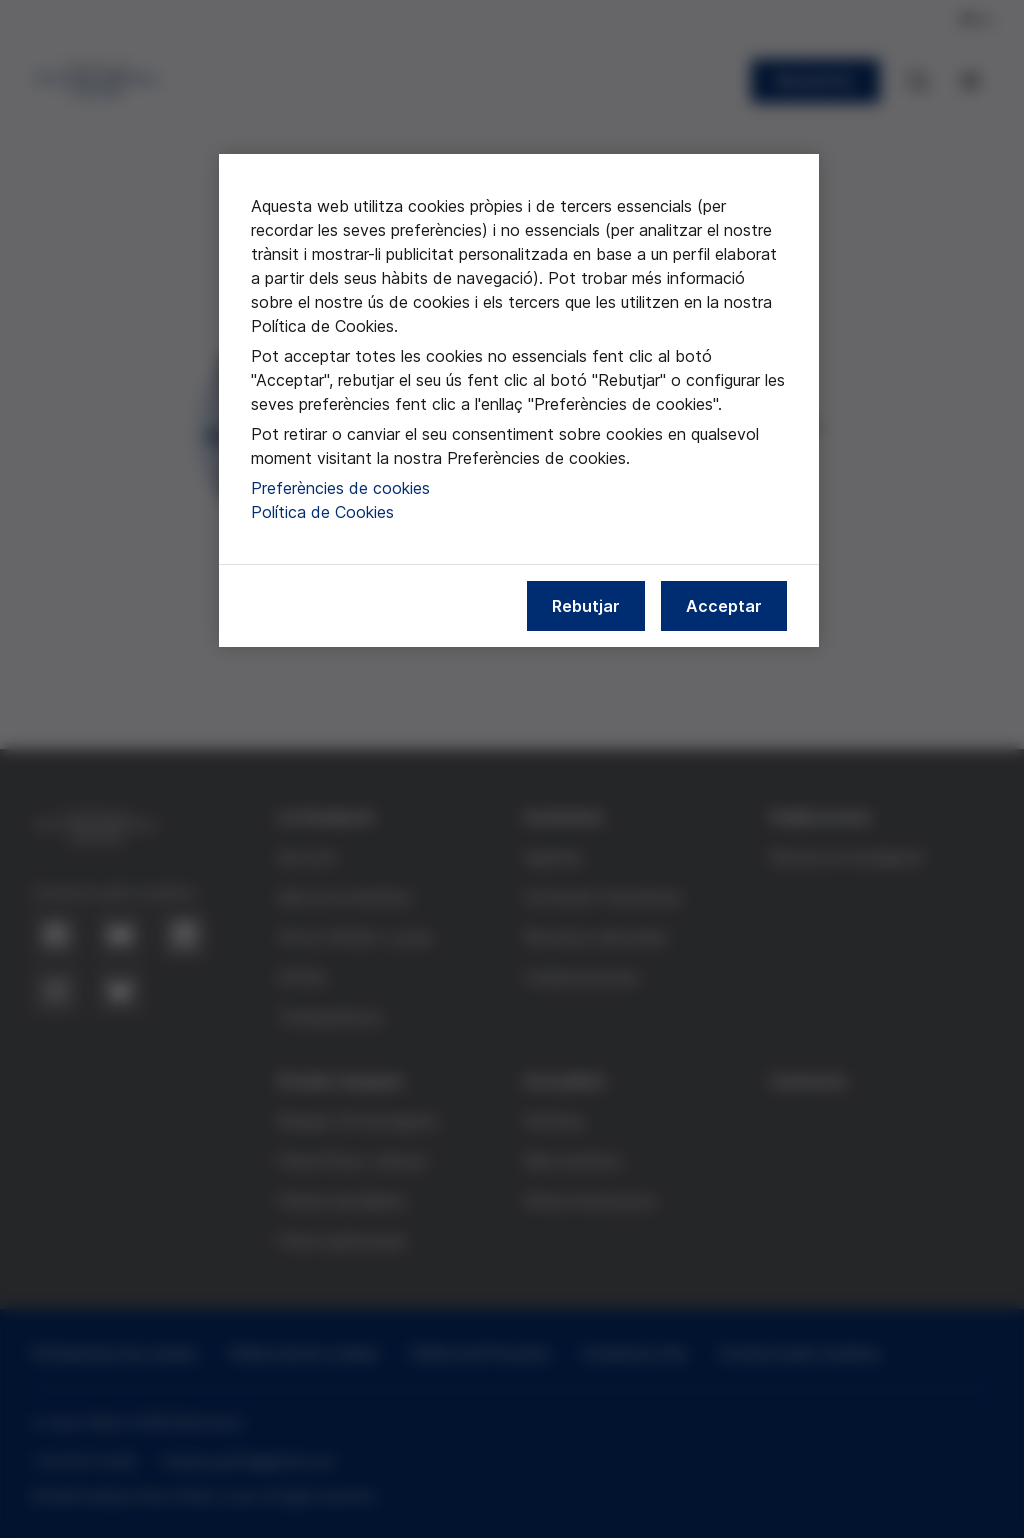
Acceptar (724, 606)
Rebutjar (586, 606)
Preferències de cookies (340, 488)
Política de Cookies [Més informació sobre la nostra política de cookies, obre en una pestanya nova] (322, 512)
